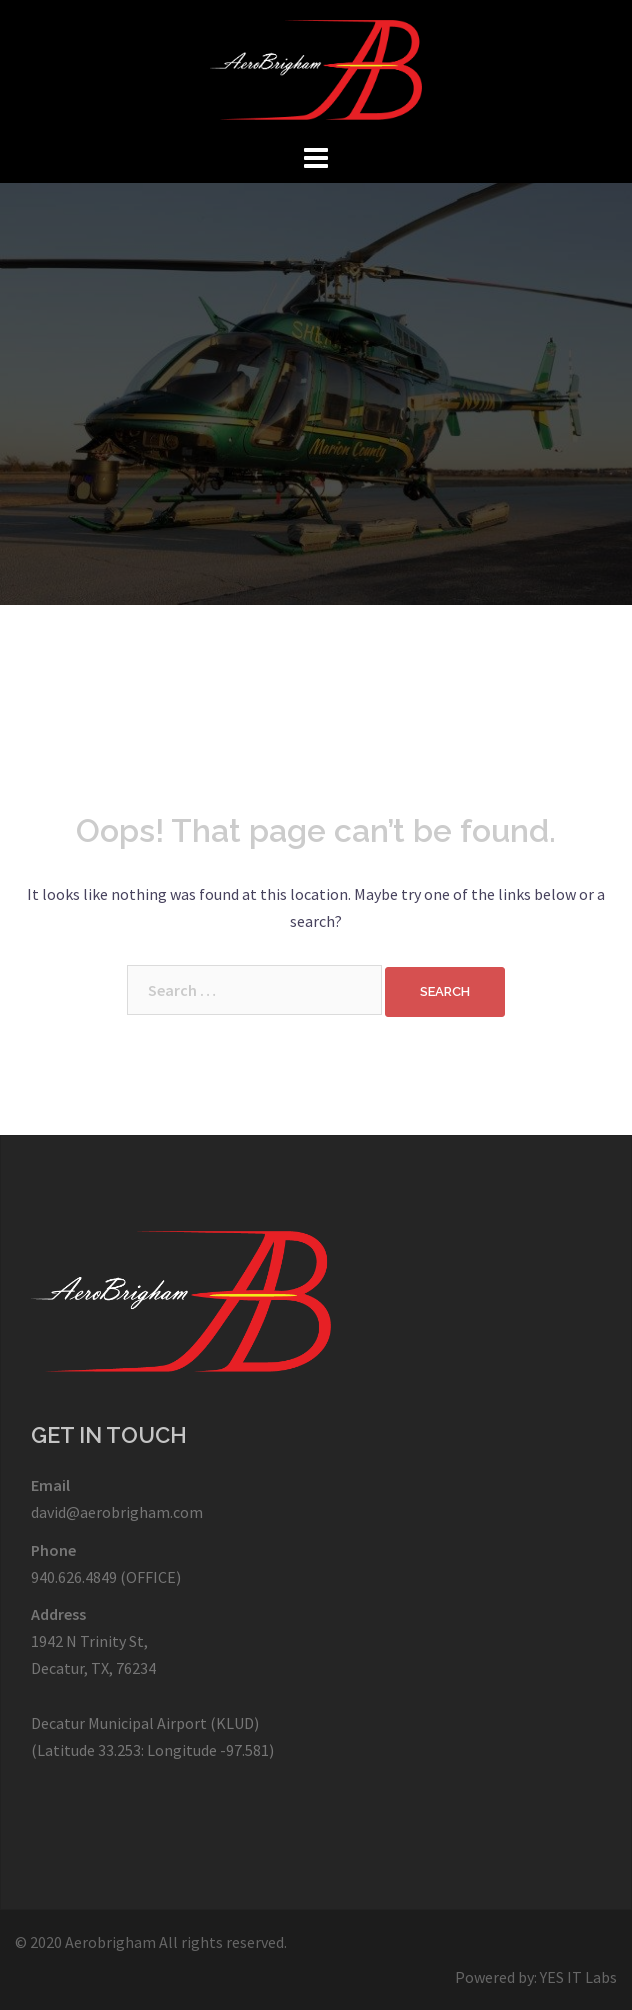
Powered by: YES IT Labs (536, 1977)
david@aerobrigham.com (117, 1512)
